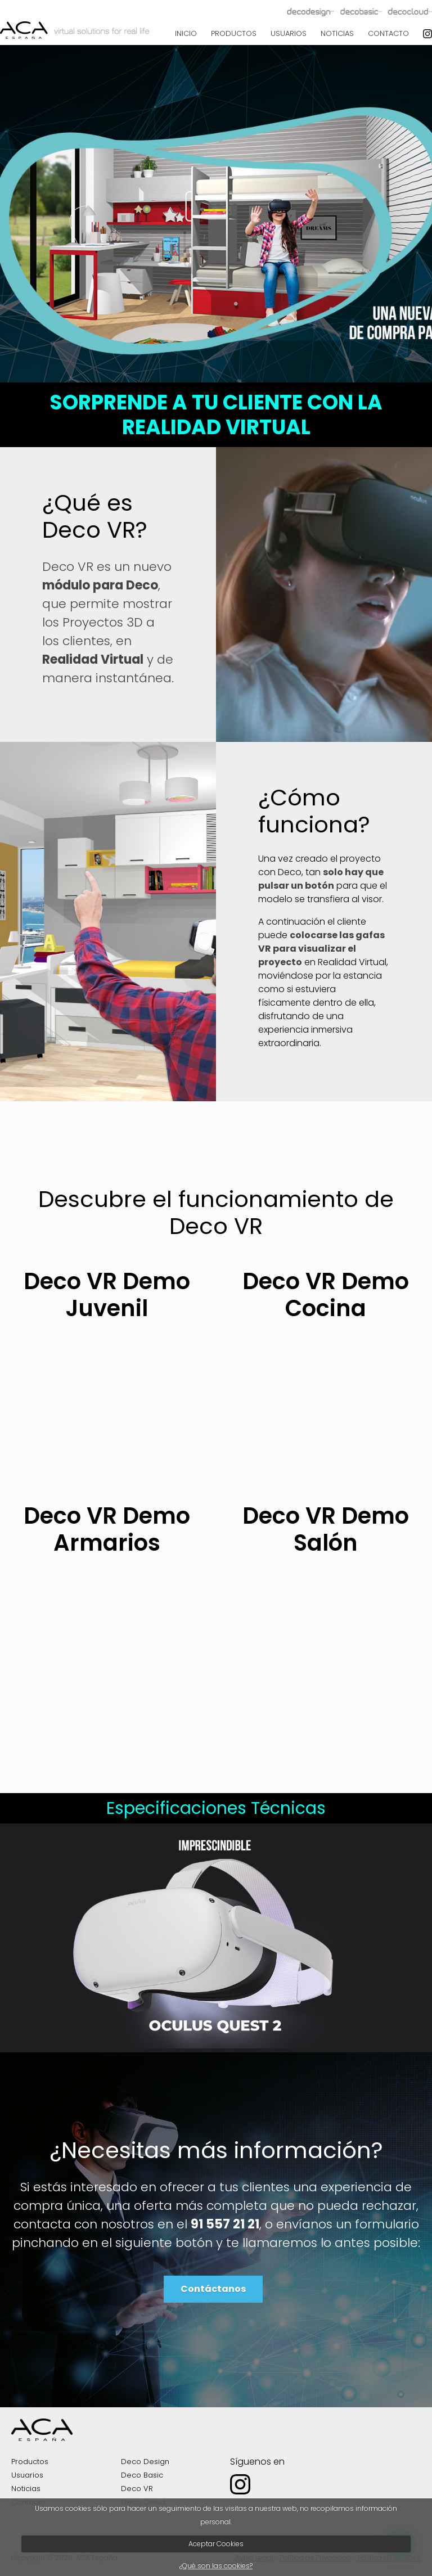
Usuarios (27, 2475)
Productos (29, 2461)
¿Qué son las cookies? (216, 2565)
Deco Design (145, 2461)
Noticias (25, 2488)
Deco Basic (142, 2475)
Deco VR (137, 2488)
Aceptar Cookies (216, 2543)
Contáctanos (213, 2288)
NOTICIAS (337, 33)
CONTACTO (388, 33)
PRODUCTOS (233, 33)
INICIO (186, 33)
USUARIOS (289, 33)
